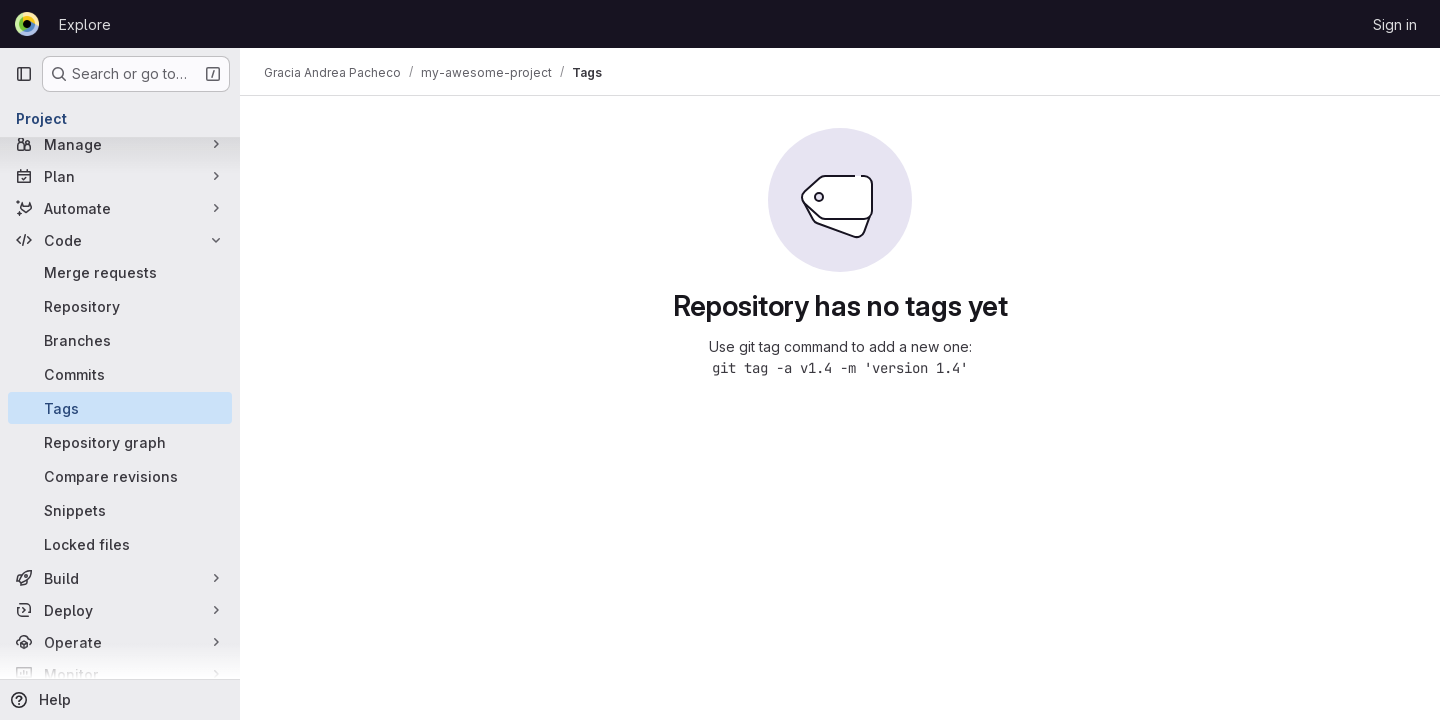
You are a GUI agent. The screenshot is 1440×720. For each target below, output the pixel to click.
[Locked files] (120, 544)
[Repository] (120, 306)
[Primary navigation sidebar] (24, 74)
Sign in (1395, 24)
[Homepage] (27, 24)
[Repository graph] (120, 442)
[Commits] (120, 374)
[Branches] (120, 340)
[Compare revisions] (120, 476)
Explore (85, 24)
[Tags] (120, 408)
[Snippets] (120, 510)
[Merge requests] (120, 272)
